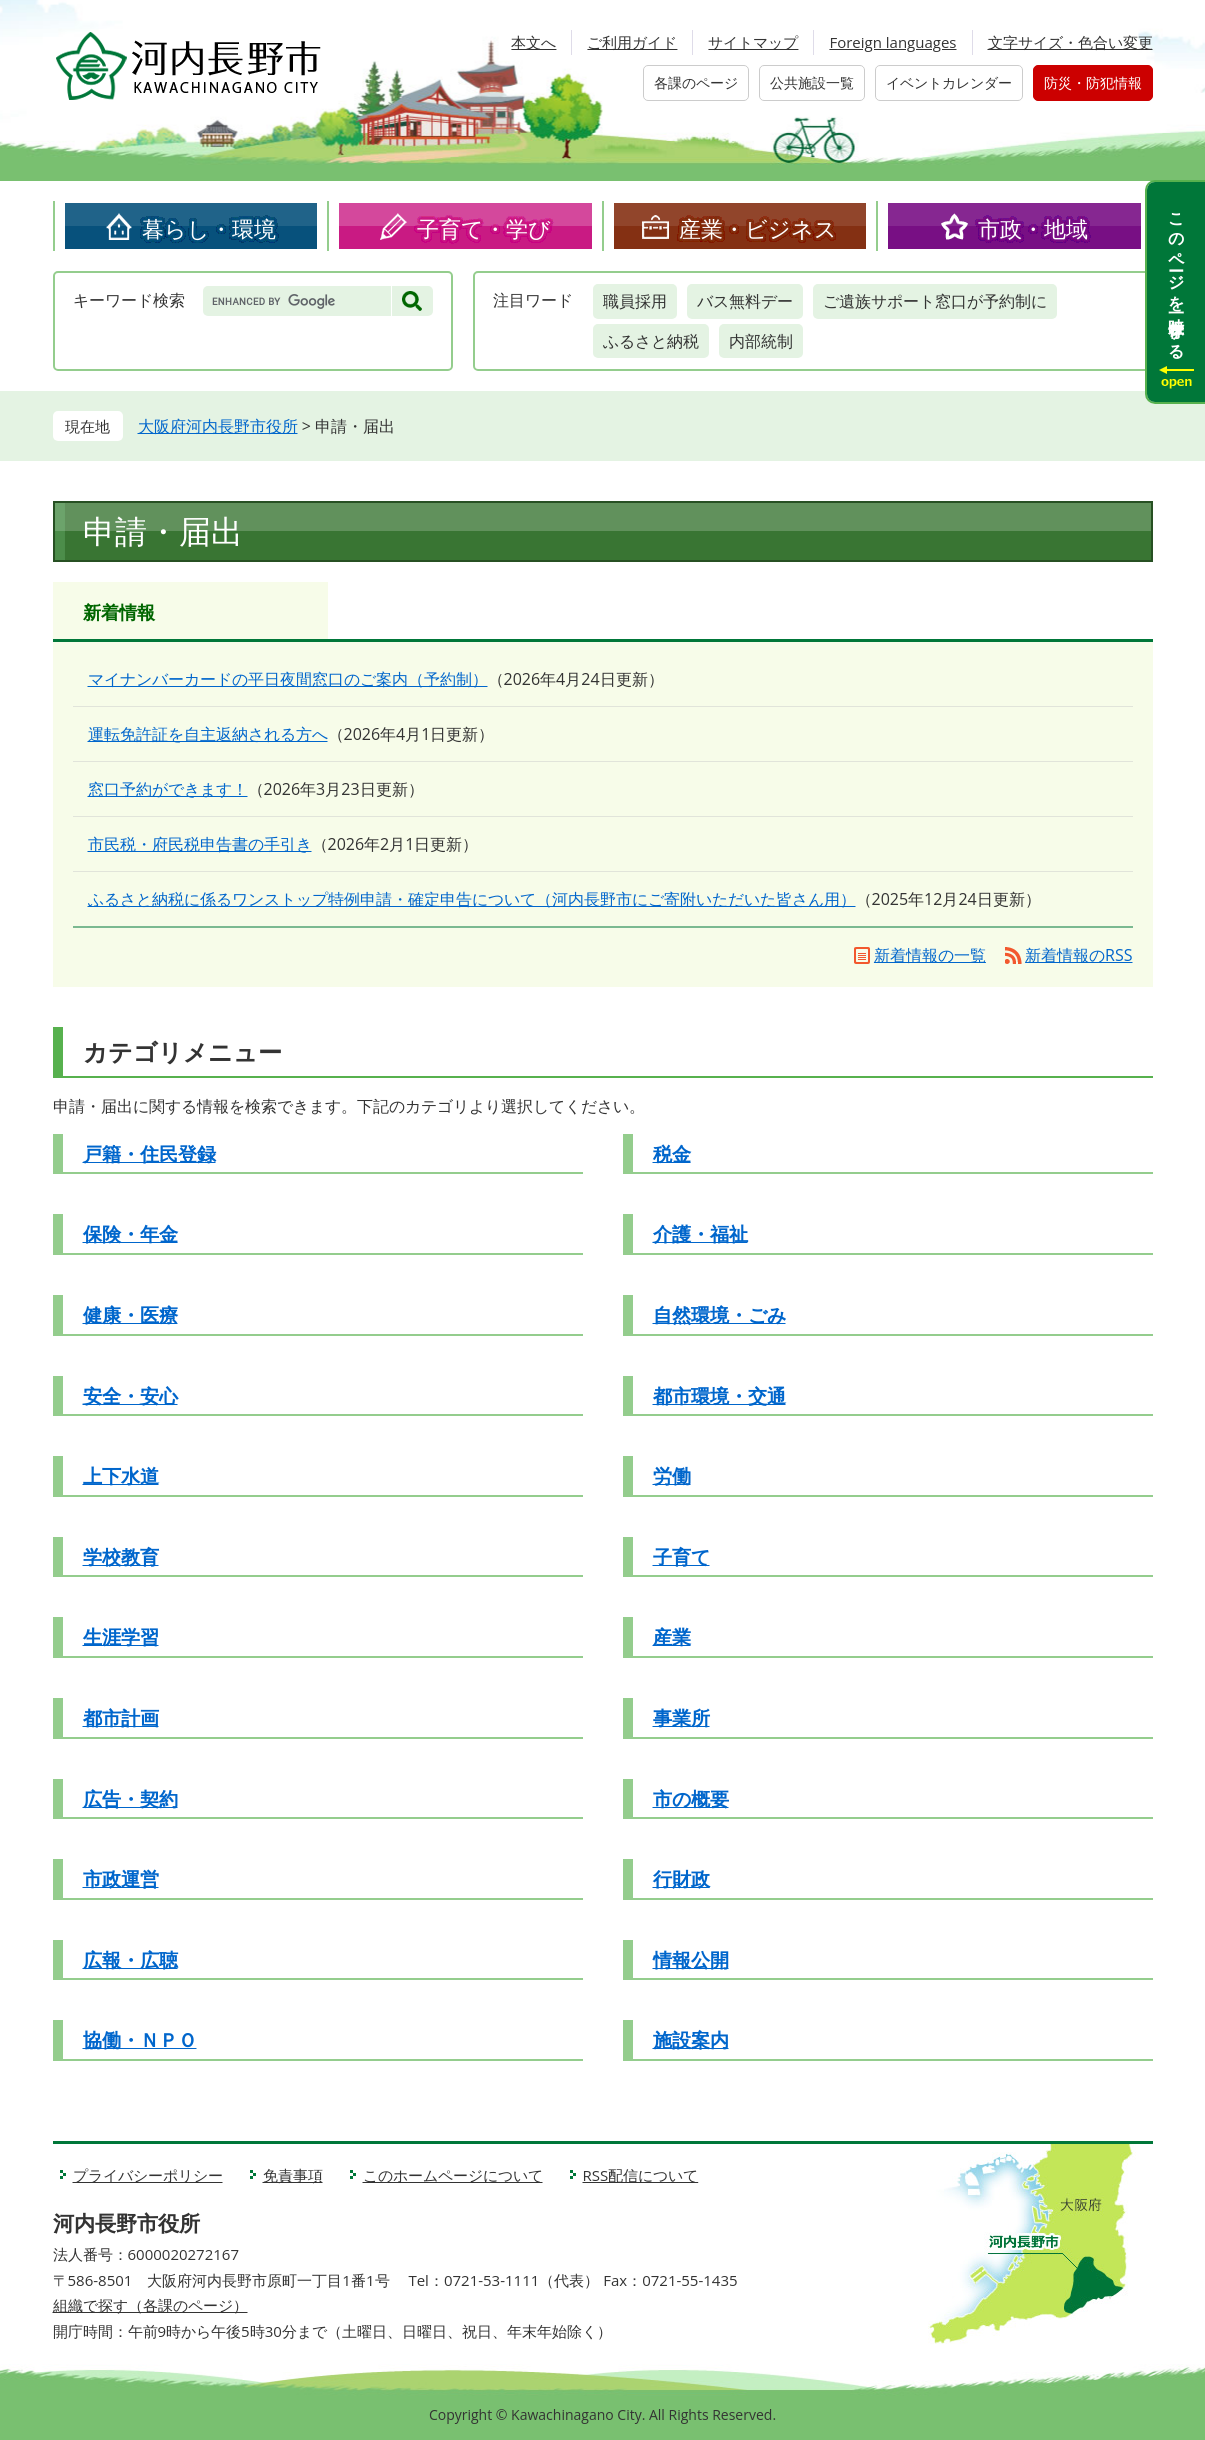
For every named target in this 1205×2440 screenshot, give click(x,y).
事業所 (681, 1718)
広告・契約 (130, 1799)
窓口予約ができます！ (168, 789)
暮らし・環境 (209, 228)
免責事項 (293, 2175)
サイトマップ (753, 42)
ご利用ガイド (632, 42)
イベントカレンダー (949, 82)
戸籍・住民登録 (149, 1154)
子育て (681, 1557)
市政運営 (121, 1879)
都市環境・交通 (719, 1396)
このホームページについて (453, 2175)
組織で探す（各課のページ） (150, 2305)
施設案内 (691, 2040)
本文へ (533, 42)
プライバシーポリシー (148, 2175)
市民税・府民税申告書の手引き (200, 844)
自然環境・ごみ (719, 1315)
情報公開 (691, 1960)
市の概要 (691, 1799)
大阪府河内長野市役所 (218, 426)
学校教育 (121, 1557)
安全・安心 (130, 1396)
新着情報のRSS (1078, 955)
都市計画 (121, 1718)
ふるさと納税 (651, 341)
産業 (672, 1637)
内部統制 (761, 341)
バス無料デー (745, 301)
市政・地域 (1033, 228)
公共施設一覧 (812, 82)
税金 (672, 1154)
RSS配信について (641, 2175)
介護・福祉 (700, 1234)
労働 (672, 1476)
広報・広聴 (130, 1960)
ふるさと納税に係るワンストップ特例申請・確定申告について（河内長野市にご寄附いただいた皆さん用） (472, 899)
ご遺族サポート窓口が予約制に (935, 301)
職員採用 (635, 301)
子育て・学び (484, 228)
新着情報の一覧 (930, 955)
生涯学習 (121, 1637)
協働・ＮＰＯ (140, 2040)
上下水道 (121, 1476)
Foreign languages (892, 42)
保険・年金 (130, 1234)
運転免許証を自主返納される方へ (208, 734)
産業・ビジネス (758, 228)
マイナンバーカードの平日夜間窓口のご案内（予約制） (288, 679)
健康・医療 (130, 1315)
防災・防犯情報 (1093, 82)
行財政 (681, 1879)
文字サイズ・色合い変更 (1070, 42)
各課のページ (696, 82)
